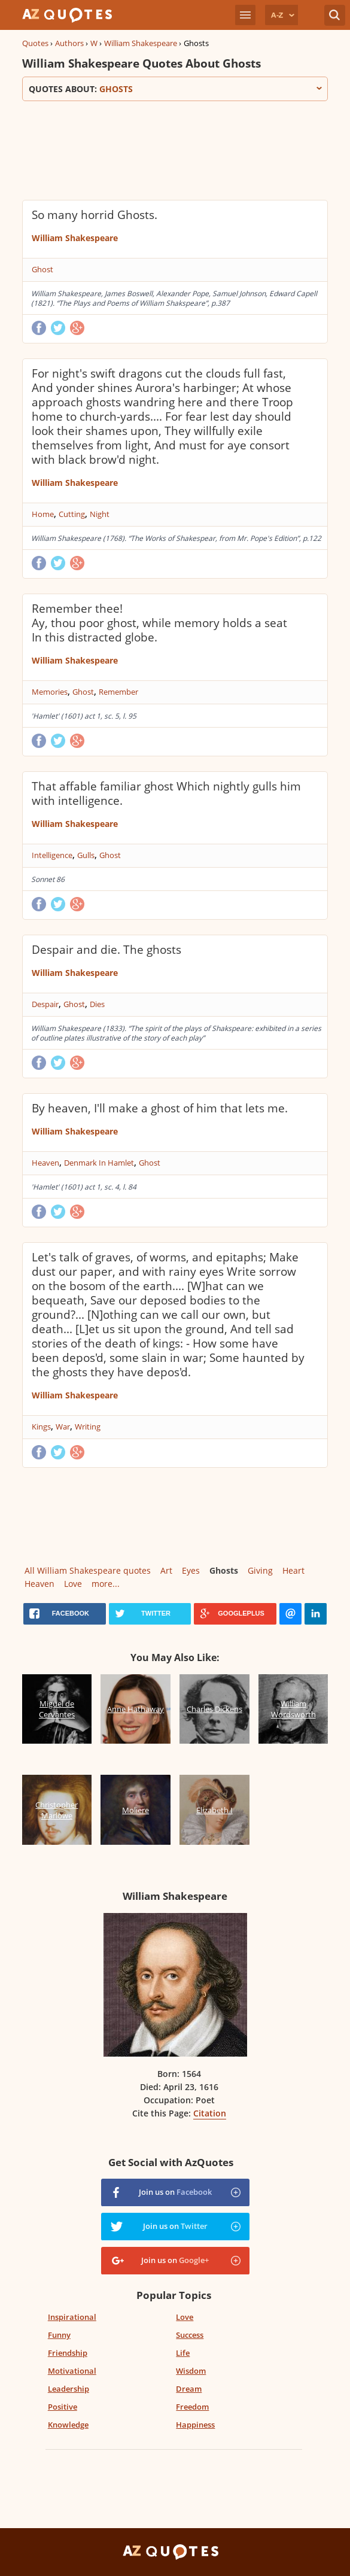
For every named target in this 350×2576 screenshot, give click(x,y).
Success (189, 2334)
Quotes (35, 43)
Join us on (175, 2191)
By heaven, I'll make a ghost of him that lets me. (160, 1108)
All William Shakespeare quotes (88, 1570)
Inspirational (72, 2317)
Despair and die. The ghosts (106, 949)
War (63, 1426)
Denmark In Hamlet (99, 1162)
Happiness (195, 2424)
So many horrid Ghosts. (94, 215)
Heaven (45, 1162)
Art (166, 1570)
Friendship (67, 2352)
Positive (62, 2406)
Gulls (86, 855)
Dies (97, 1004)
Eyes (191, 1570)
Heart (293, 1570)
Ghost (42, 269)
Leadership (68, 2388)
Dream (189, 2388)
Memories (50, 691)
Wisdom (191, 2370)
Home (43, 514)
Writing (88, 1426)
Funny (59, 2334)
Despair (45, 1004)
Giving (260, 1570)
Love (73, 1583)
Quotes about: (175, 89)
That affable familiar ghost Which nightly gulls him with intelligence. (166, 793)
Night (99, 514)
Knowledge (68, 2424)
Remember (118, 691)
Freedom (192, 2406)
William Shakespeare (140, 43)
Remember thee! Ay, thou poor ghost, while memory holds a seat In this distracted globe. (159, 622)
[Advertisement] (162, 149)
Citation (209, 2113)
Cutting (72, 514)
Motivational (72, 2370)
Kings (41, 1426)
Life (183, 2352)
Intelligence (52, 855)
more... (106, 1583)
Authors (69, 43)
